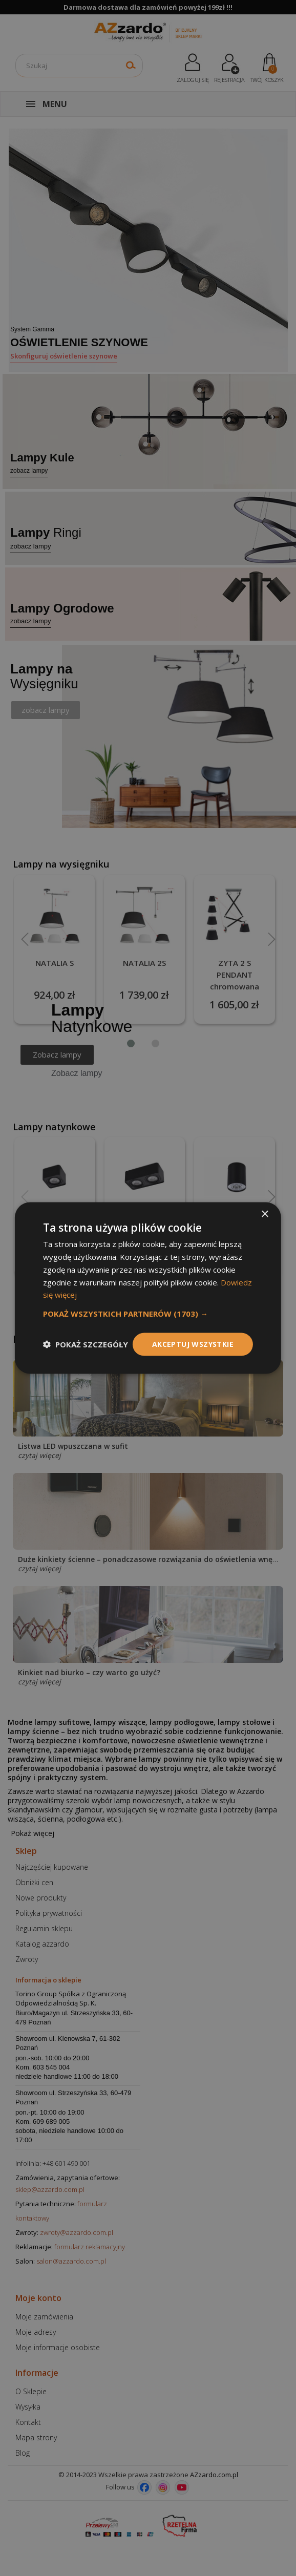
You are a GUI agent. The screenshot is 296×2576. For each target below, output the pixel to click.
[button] (148, 1313)
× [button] (264, 1214)
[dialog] (148, 1288)
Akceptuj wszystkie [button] (193, 1344)
